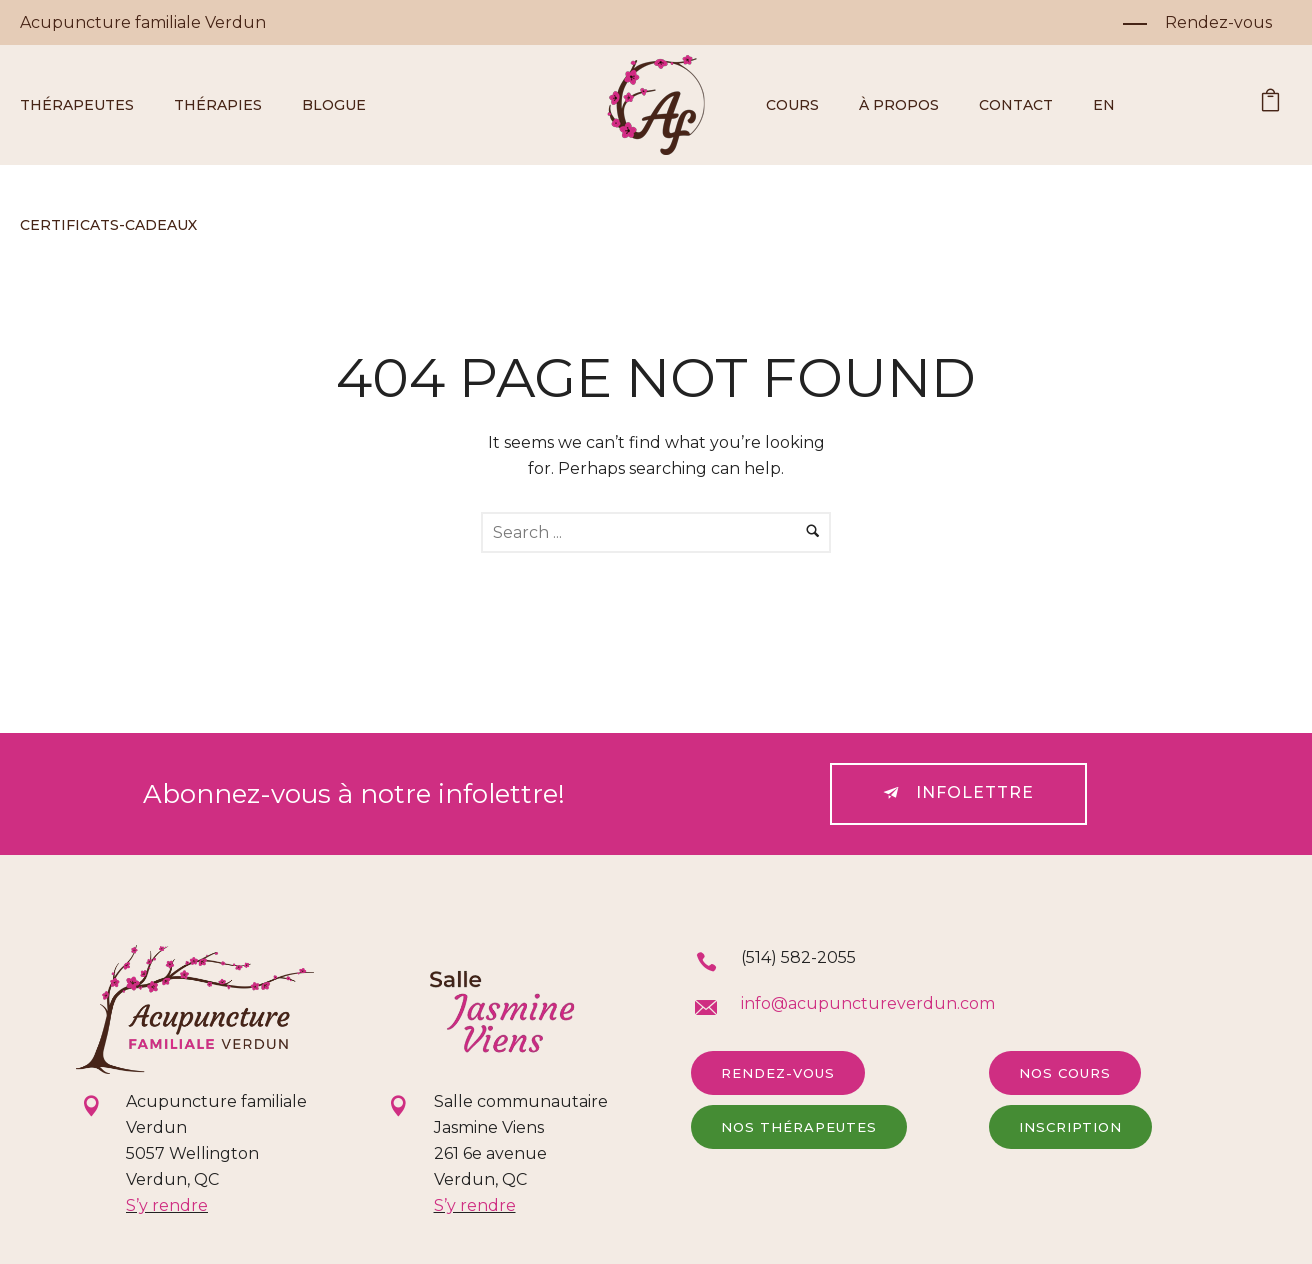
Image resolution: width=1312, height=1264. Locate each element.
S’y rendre (167, 1205)
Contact (1016, 105)
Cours (792, 105)
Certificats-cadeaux (108, 225)
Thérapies (218, 105)
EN (1104, 105)
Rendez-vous (778, 1073)
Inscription (1070, 1127)
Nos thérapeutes (799, 1127)
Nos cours (1065, 1073)
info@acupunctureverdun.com (868, 1003)
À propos (899, 105)
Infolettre (958, 793)
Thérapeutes (77, 105)
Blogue (334, 105)
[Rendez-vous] (1197, 22)
